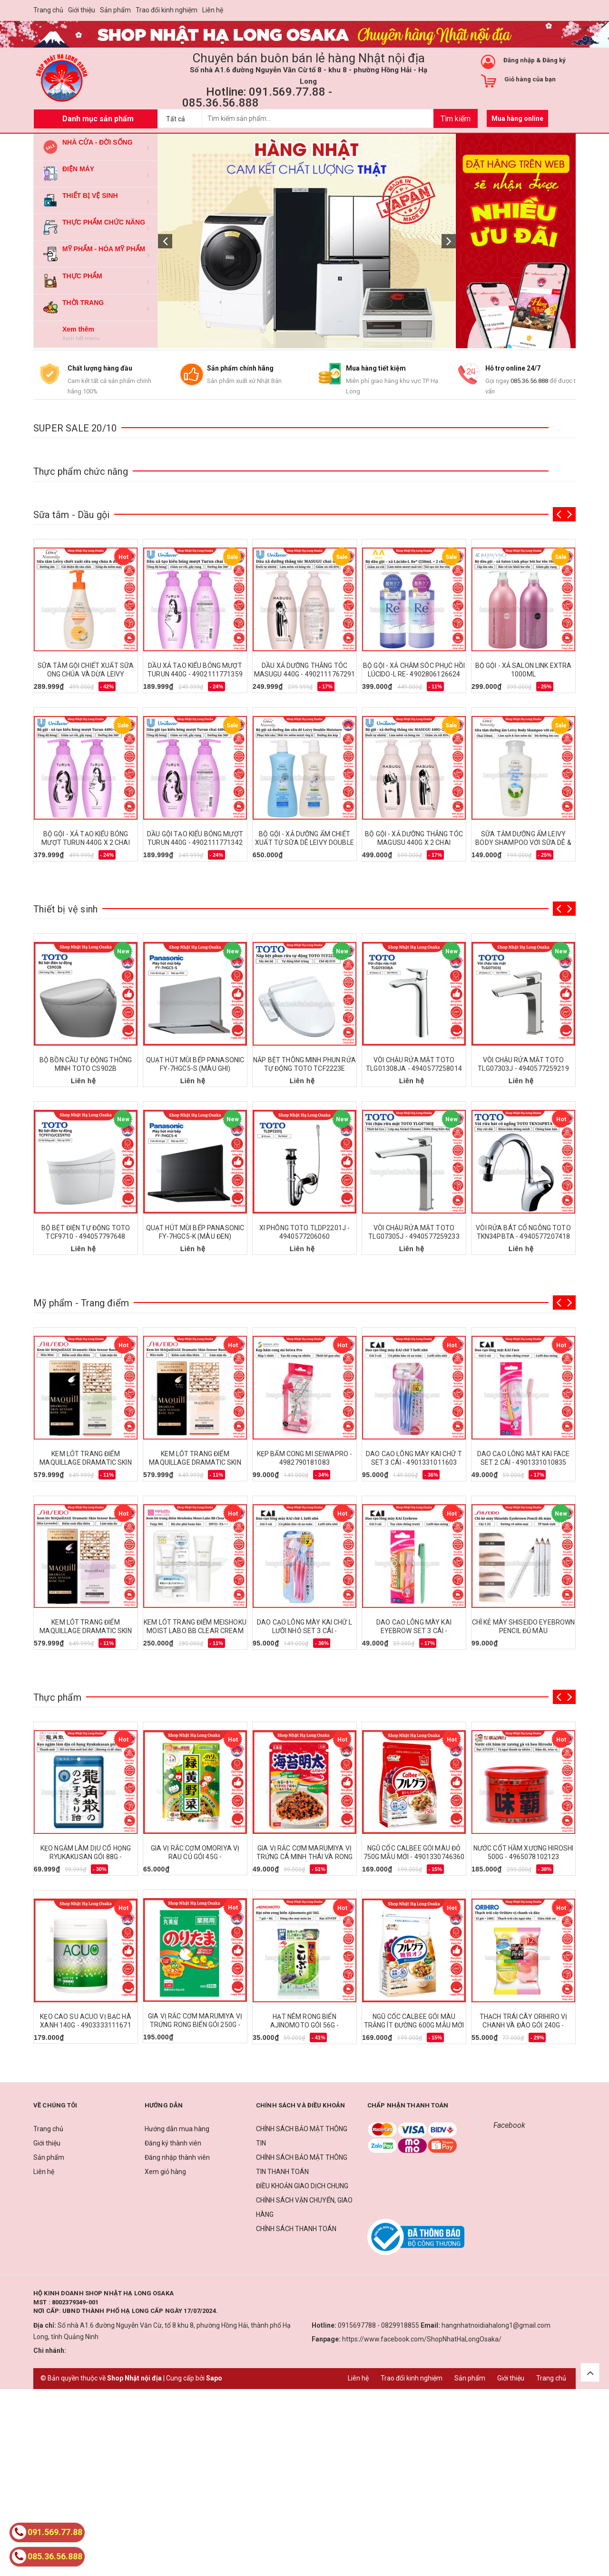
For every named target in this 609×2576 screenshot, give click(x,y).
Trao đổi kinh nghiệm (166, 10)
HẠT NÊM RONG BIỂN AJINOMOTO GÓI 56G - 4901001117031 (304, 2025)
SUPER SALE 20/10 (75, 428)
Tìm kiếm (456, 118)
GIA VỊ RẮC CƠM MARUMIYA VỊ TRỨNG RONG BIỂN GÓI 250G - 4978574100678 (195, 2024)
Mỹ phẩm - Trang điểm (81, 1303)
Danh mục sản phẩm (98, 118)
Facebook (509, 2125)
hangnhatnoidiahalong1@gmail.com (496, 2325)
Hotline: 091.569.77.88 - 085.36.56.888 (257, 97)
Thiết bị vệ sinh (65, 909)
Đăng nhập (519, 60)
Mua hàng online (517, 118)
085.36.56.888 (529, 380)
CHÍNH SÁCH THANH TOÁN (296, 2229)
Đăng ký (554, 60)
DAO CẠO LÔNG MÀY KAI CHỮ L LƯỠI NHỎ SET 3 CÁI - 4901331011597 (304, 1630)
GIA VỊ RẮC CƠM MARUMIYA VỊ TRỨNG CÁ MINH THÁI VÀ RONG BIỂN (304, 1856)
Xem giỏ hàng (165, 2171)
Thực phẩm (57, 1697)
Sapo (214, 2378)
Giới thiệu (81, 10)
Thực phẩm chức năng (80, 471)
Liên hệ (212, 10)
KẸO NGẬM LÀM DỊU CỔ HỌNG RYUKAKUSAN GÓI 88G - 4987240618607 (85, 1856)
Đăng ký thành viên (173, 2143)
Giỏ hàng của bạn (530, 79)
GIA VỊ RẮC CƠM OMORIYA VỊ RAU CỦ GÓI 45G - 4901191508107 (195, 1856)
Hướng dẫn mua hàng (177, 2129)
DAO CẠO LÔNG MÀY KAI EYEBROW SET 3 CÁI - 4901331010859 (414, 1630)
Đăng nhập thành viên (177, 2157)
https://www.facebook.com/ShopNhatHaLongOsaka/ (421, 2339)
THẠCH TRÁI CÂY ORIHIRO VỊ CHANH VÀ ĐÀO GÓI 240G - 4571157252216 (524, 2025)
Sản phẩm (115, 10)
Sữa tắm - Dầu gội (71, 514)
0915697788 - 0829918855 (378, 2325)
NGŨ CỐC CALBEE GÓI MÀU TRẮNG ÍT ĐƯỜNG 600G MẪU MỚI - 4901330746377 (414, 2025)
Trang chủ (48, 10)
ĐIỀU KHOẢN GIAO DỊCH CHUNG (302, 2186)
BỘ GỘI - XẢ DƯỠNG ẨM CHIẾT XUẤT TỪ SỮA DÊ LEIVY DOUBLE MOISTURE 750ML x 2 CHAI (304, 842)
